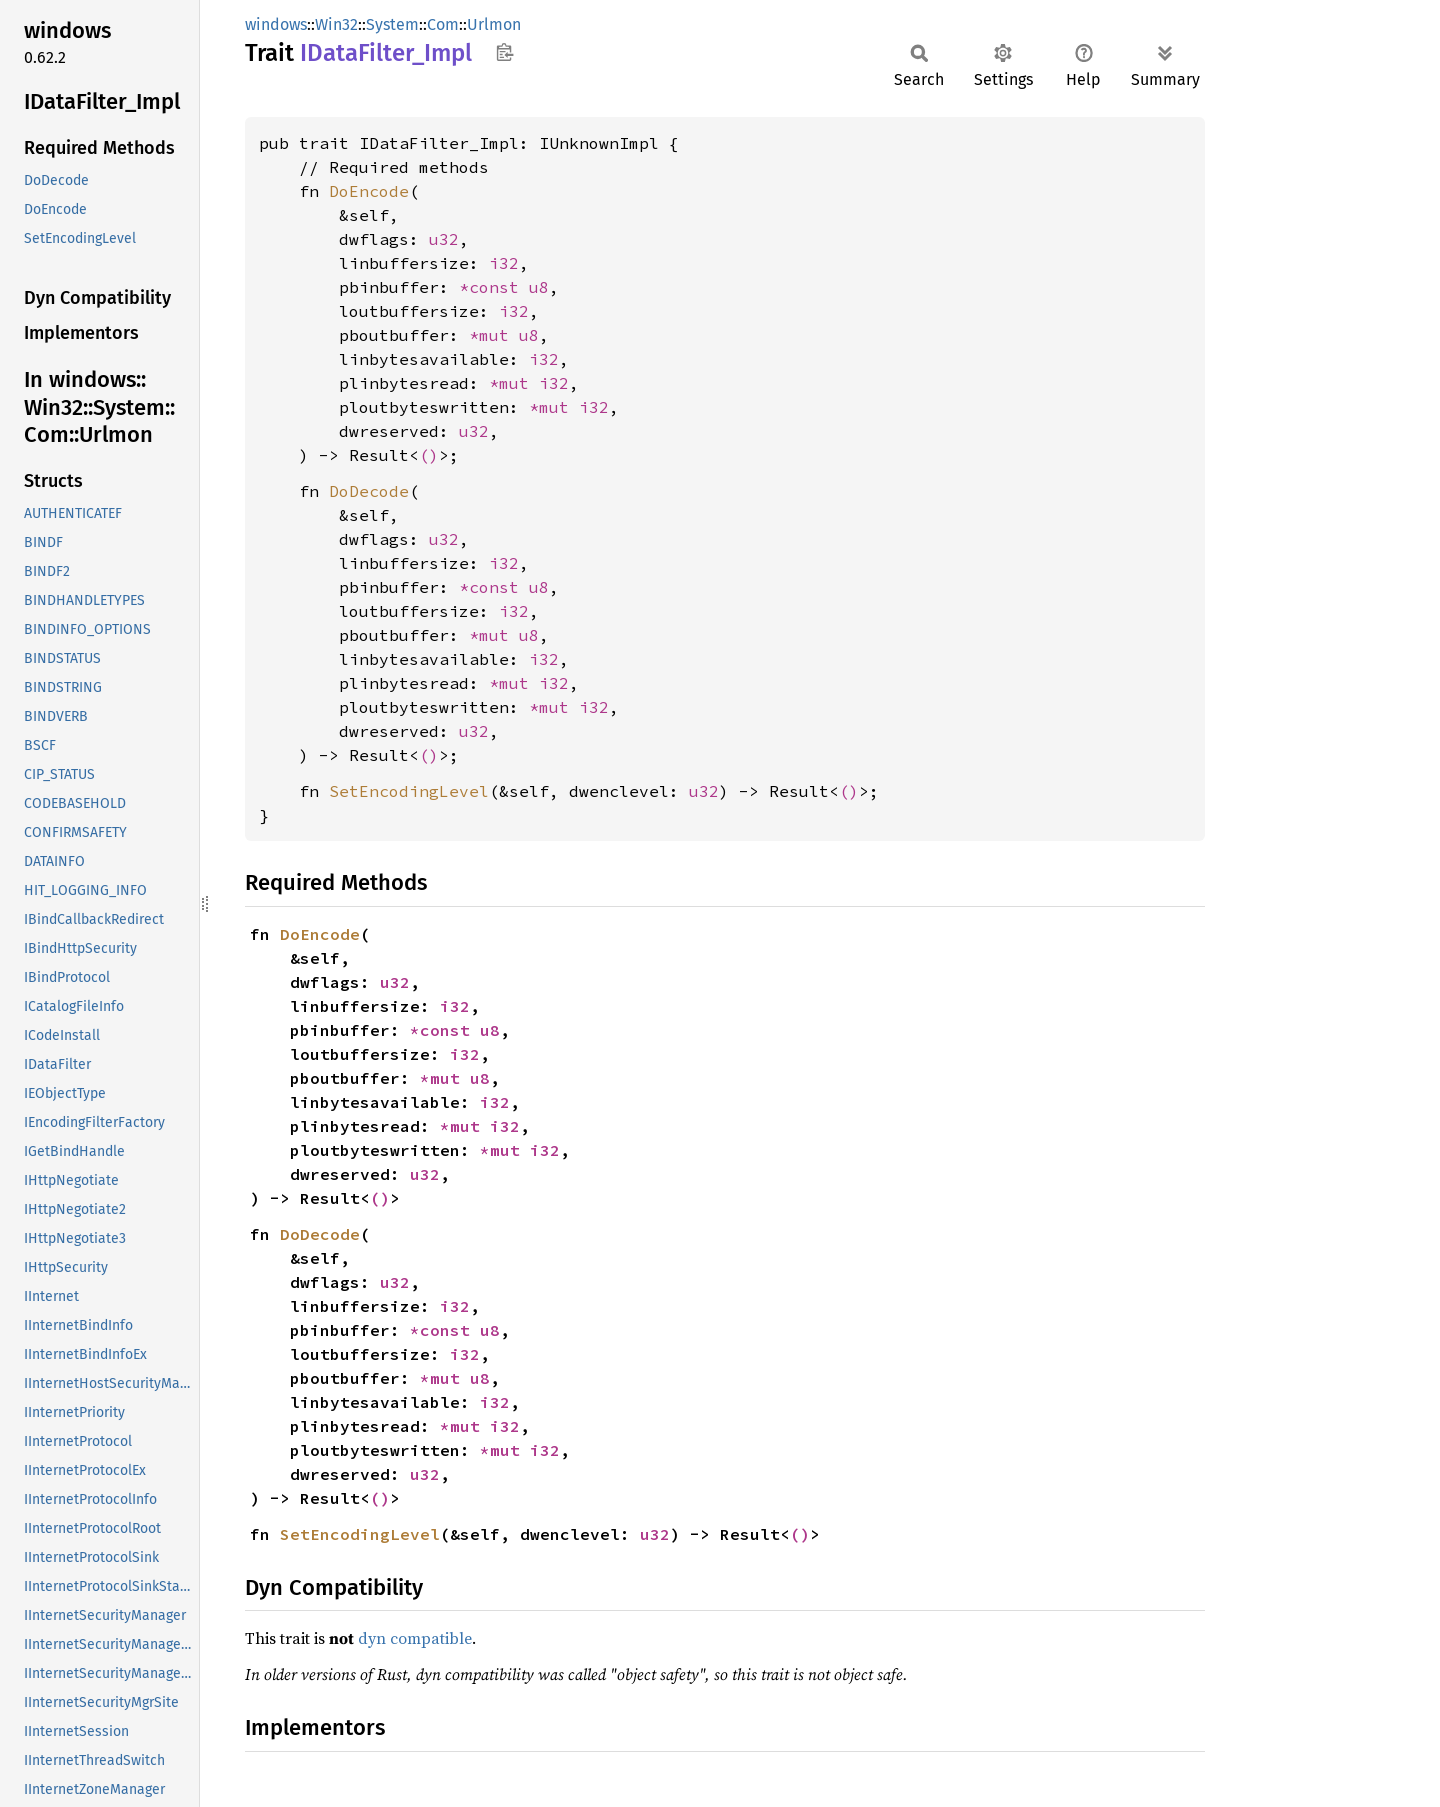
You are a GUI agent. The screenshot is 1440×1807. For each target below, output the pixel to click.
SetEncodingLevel (409, 791)
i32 (504, 263)
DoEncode (369, 191)
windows (276, 24)
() (429, 455)
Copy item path (504, 52)
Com (443, 24)
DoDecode (369, 491)
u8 (539, 287)
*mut (494, 335)
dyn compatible (415, 1638)
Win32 (336, 24)
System (392, 24)
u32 (444, 239)
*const (494, 287)
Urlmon (494, 24)
